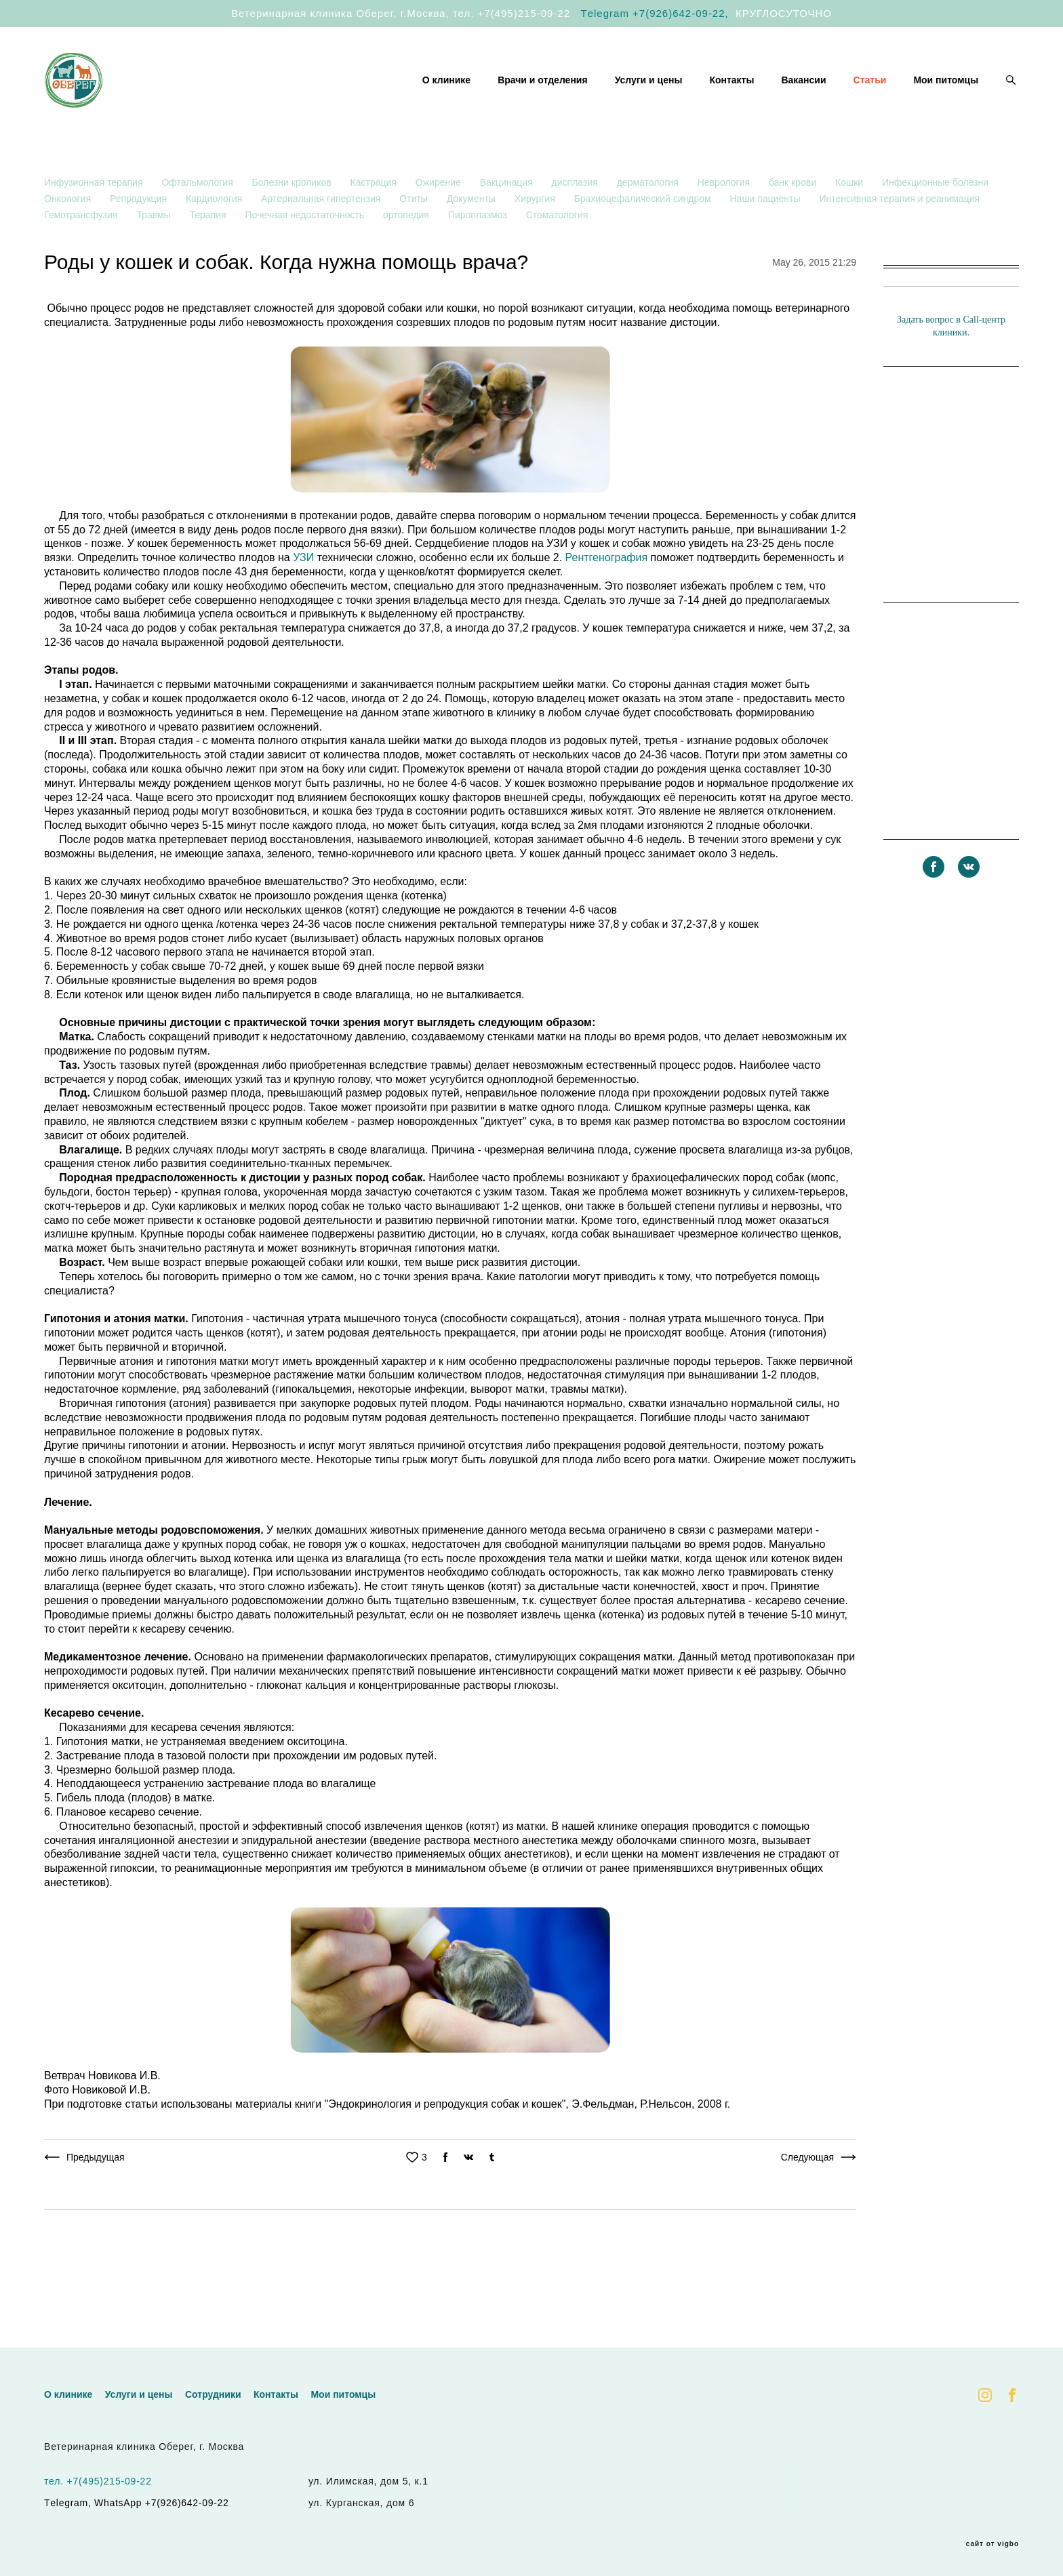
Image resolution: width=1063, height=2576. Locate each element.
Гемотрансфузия (82, 257)
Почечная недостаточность (306, 257)
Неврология (725, 225)
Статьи (870, 101)
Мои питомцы (945, 101)
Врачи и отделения (543, 101)
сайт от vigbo (992, 2544)
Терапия (209, 257)
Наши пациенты (766, 241)
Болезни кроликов (293, 225)
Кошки (850, 225)
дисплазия (576, 225)
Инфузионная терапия (94, 225)
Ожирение (440, 225)
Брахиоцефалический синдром (644, 241)
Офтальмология (198, 225)
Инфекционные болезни (935, 225)
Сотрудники (213, 2394)
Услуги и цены (649, 101)
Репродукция (139, 241)
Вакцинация (508, 225)
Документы (472, 241)
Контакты (731, 101)
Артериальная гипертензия (322, 241)
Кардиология (215, 241)
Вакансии (803, 101)
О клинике (446, 101)
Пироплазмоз (479, 257)
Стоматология (557, 257)
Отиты (414, 241)
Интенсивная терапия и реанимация (899, 241)
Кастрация (374, 225)
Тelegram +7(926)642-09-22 (653, 13)
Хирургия (536, 241)
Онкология (69, 241)
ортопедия (407, 257)
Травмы (154, 257)
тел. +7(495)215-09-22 (511, 13)
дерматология (649, 225)
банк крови (794, 225)
